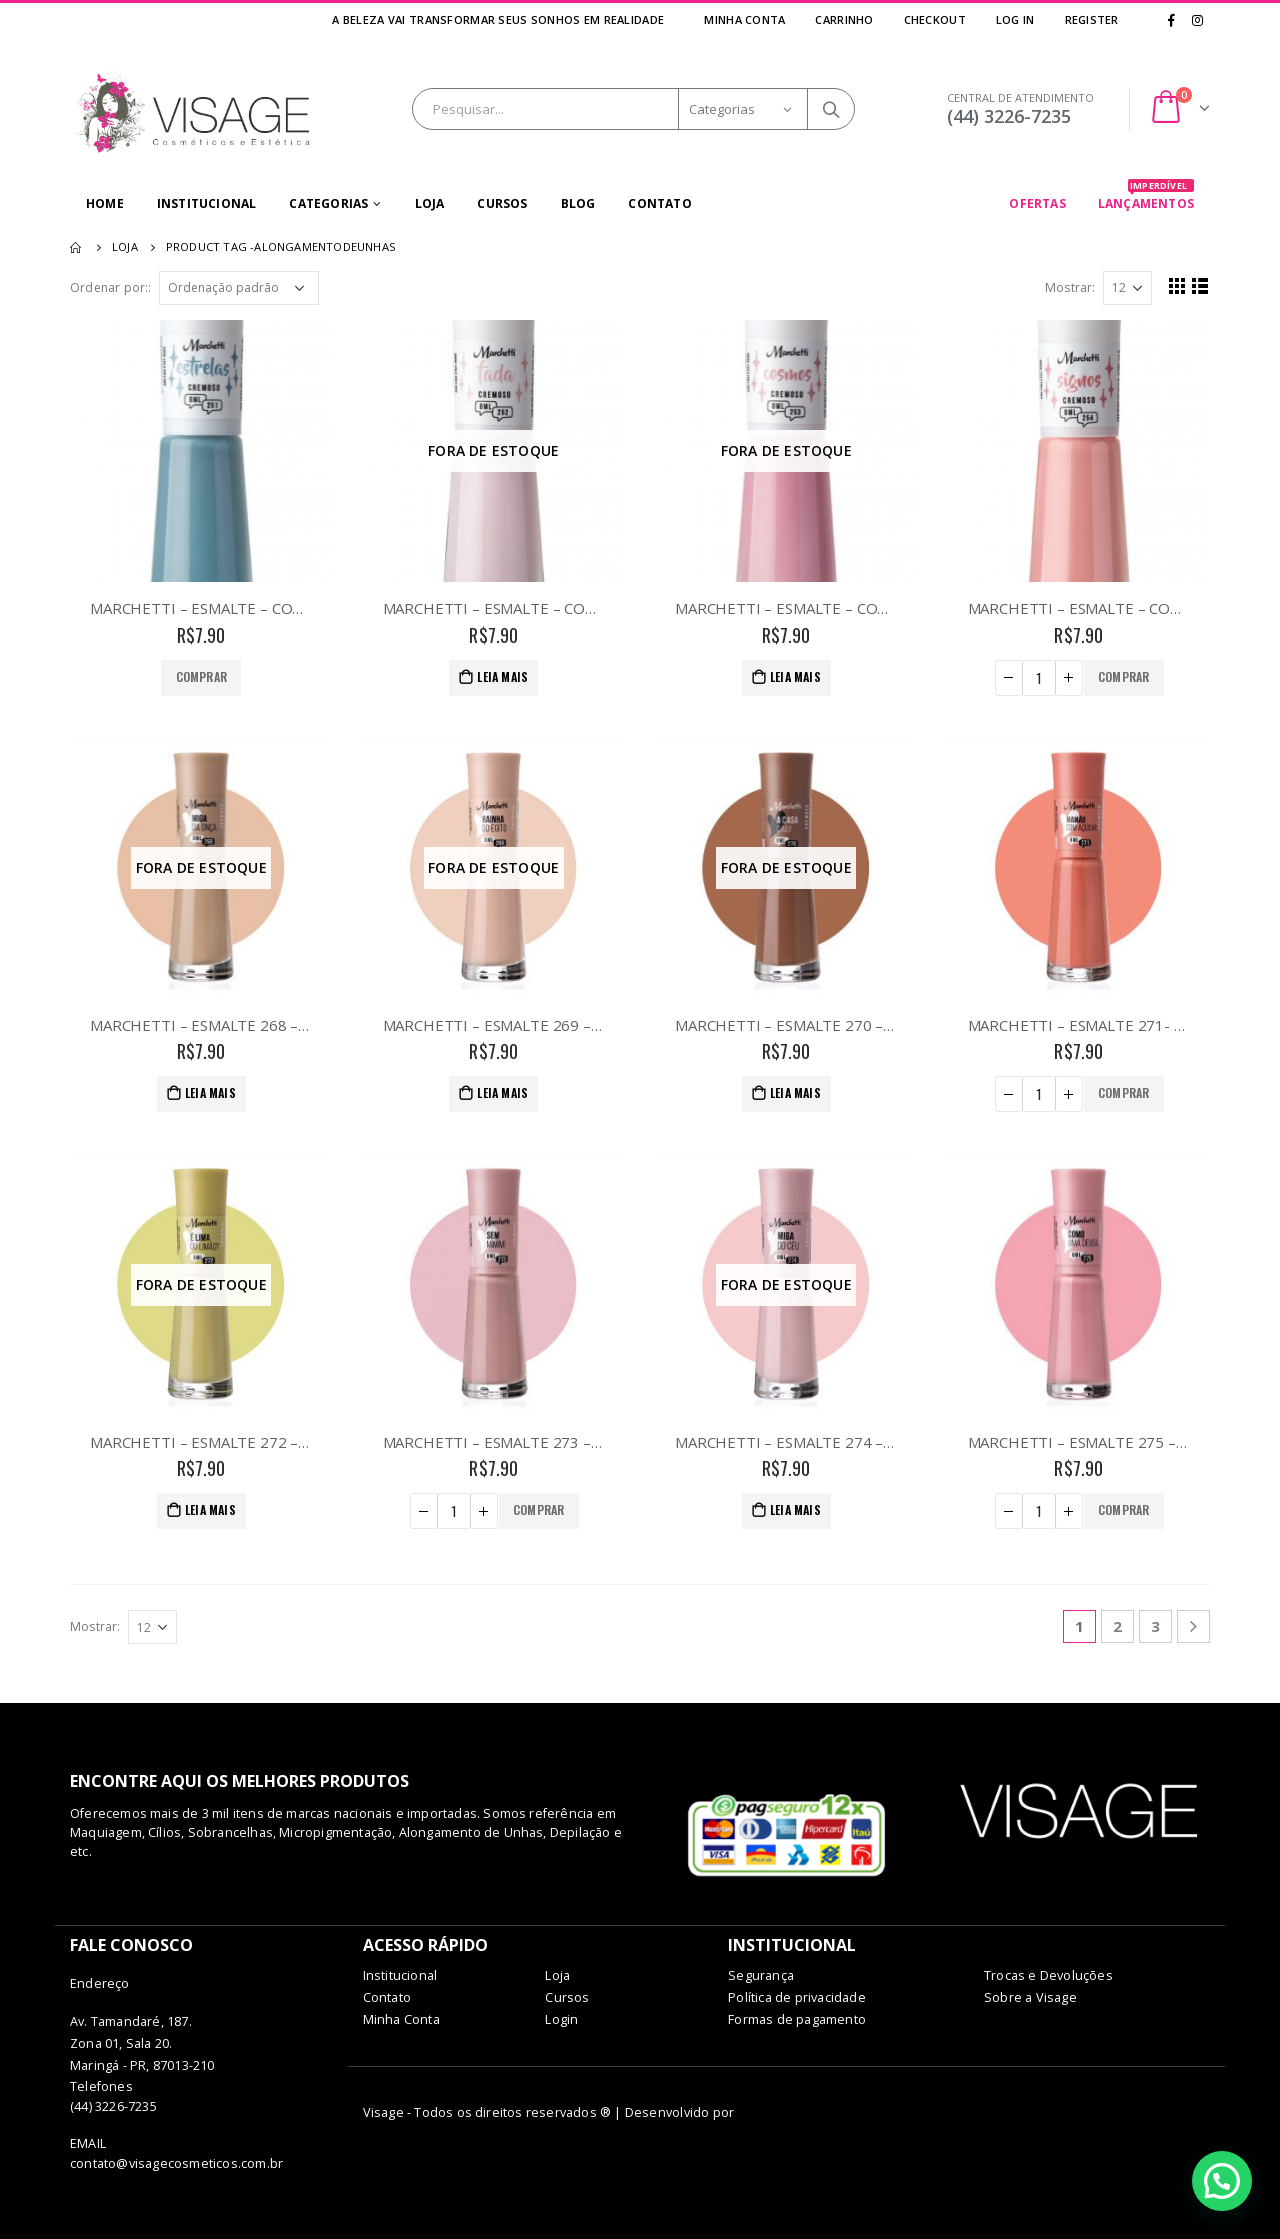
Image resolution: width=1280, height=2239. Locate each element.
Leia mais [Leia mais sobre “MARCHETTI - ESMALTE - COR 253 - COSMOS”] (795, 676)
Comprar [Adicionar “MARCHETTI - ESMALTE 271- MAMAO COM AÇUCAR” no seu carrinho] (1123, 1092)
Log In (1015, 19)
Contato (659, 203)
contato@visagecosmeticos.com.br (176, 2163)
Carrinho (844, 19)
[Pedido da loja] (239, 288)
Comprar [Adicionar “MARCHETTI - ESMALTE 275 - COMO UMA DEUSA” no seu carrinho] (1123, 1509)
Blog (578, 203)
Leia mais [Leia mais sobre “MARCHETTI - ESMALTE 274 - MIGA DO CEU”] (795, 1509)
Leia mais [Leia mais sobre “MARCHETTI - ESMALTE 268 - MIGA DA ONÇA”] (210, 1092)
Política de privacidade (797, 1997)
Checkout (935, 19)
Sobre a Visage (1030, 1997)
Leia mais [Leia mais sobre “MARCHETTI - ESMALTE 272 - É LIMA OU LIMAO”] (210, 1509)
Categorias (328, 203)
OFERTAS (1037, 203)
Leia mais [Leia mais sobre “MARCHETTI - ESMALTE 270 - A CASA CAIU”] (795, 1092)
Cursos (502, 203)
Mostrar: (1070, 287)
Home (105, 203)
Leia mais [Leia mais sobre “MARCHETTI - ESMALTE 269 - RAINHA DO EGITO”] (502, 1092)
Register (1091, 19)
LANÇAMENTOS (1146, 197)
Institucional (207, 203)
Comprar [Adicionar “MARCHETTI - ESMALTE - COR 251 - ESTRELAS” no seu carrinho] (201, 676)
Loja (430, 203)
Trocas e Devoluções (1048, 1975)
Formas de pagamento (797, 2019)
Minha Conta (744, 19)
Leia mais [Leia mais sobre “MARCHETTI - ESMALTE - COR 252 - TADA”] (502, 676)
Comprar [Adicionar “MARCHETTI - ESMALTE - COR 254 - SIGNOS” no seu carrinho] (1123, 676)
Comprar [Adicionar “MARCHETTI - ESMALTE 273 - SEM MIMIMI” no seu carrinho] (538, 1509)
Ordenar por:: (111, 287)
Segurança (761, 1975)
